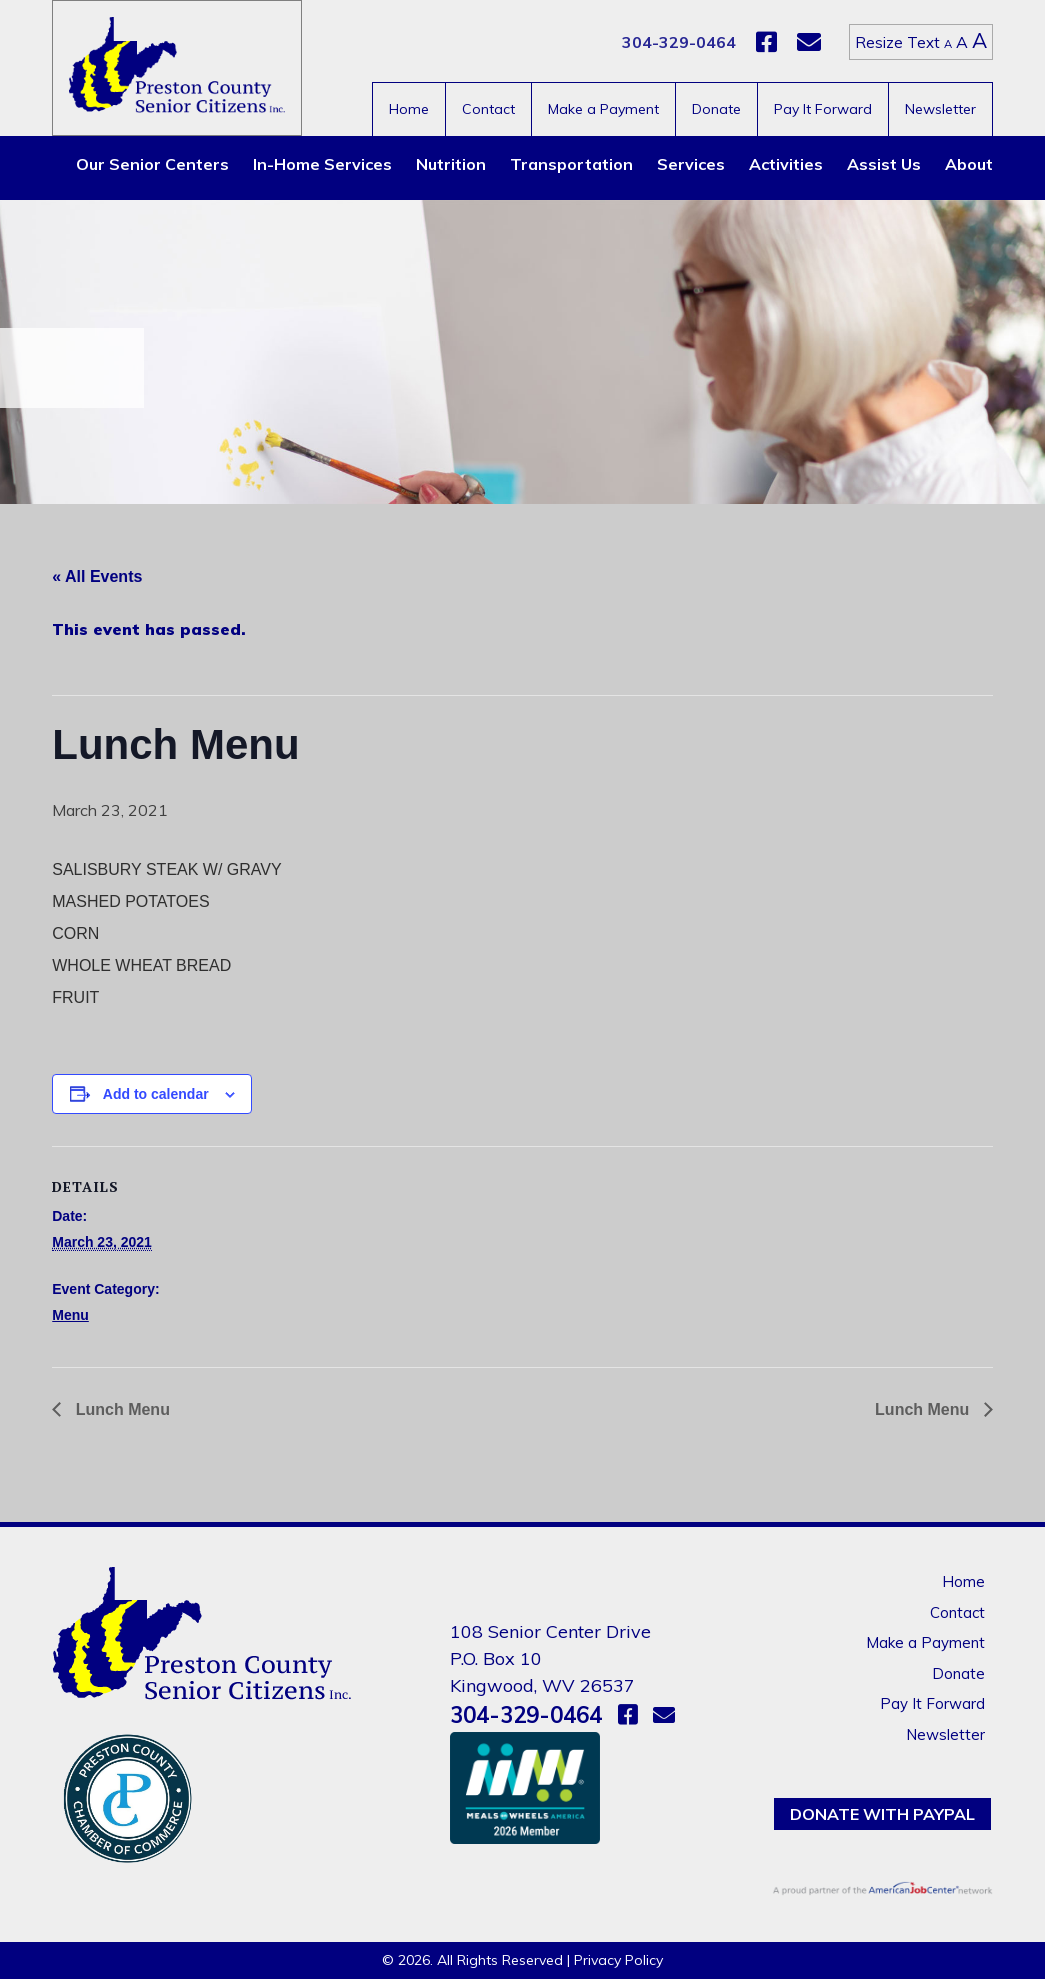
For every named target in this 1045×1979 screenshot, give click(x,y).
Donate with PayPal (882, 1814)
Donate (716, 109)
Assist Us (884, 164)
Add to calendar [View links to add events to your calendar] (156, 1094)
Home (409, 109)
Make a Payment (603, 109)
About (969, 164)
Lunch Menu (120, 1409)
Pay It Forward (823, 109)
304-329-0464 (679, 42)
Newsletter (940, 109)
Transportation (571, 164)
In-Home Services (322, 164)
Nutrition (451, 164)
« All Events (97, 576)
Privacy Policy (618, 1960)
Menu (70, 1315)
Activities (786, 164)
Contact (488, 109)
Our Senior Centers (152, 164)
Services (691, 164)
